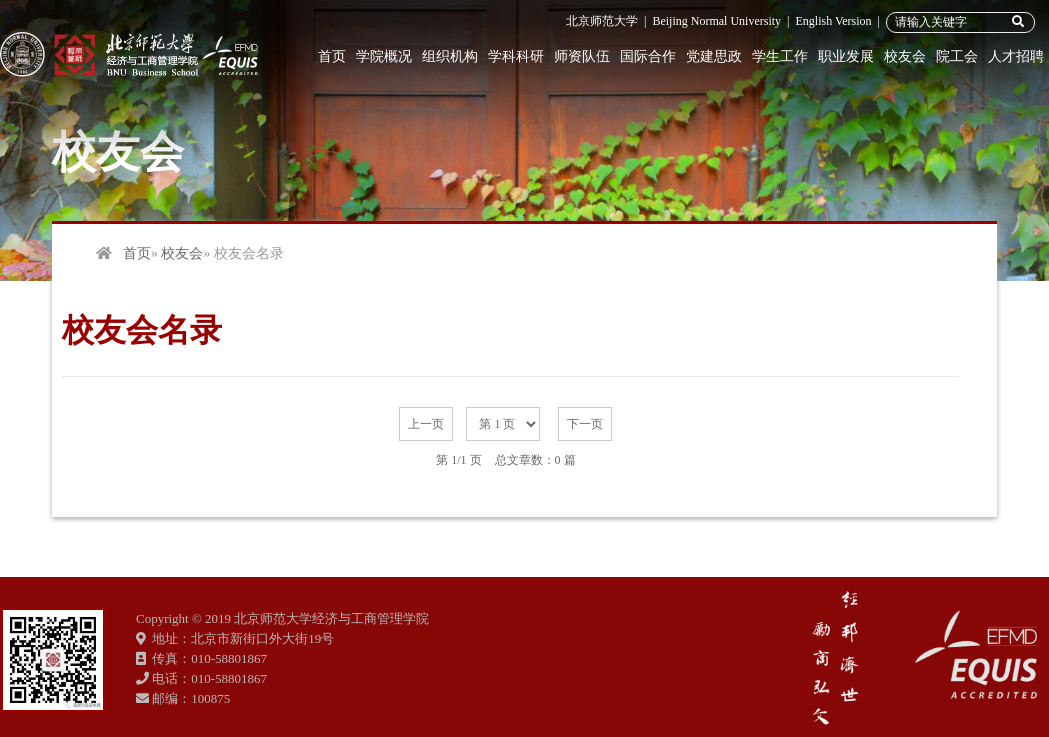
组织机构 (450, 56)
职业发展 (846, 56)
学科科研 (516, 56)
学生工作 (780, 56)
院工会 (957, 56)
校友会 (905, 56)
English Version (833, 21)
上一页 (426, 424)
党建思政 (714, 56)
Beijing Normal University (716, 21)
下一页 (585, 424)
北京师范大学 (602, 21)
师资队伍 (582, 56)
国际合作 (648, 56)
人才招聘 (1016, 56)
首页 (332, 56)
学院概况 (384, 56)
